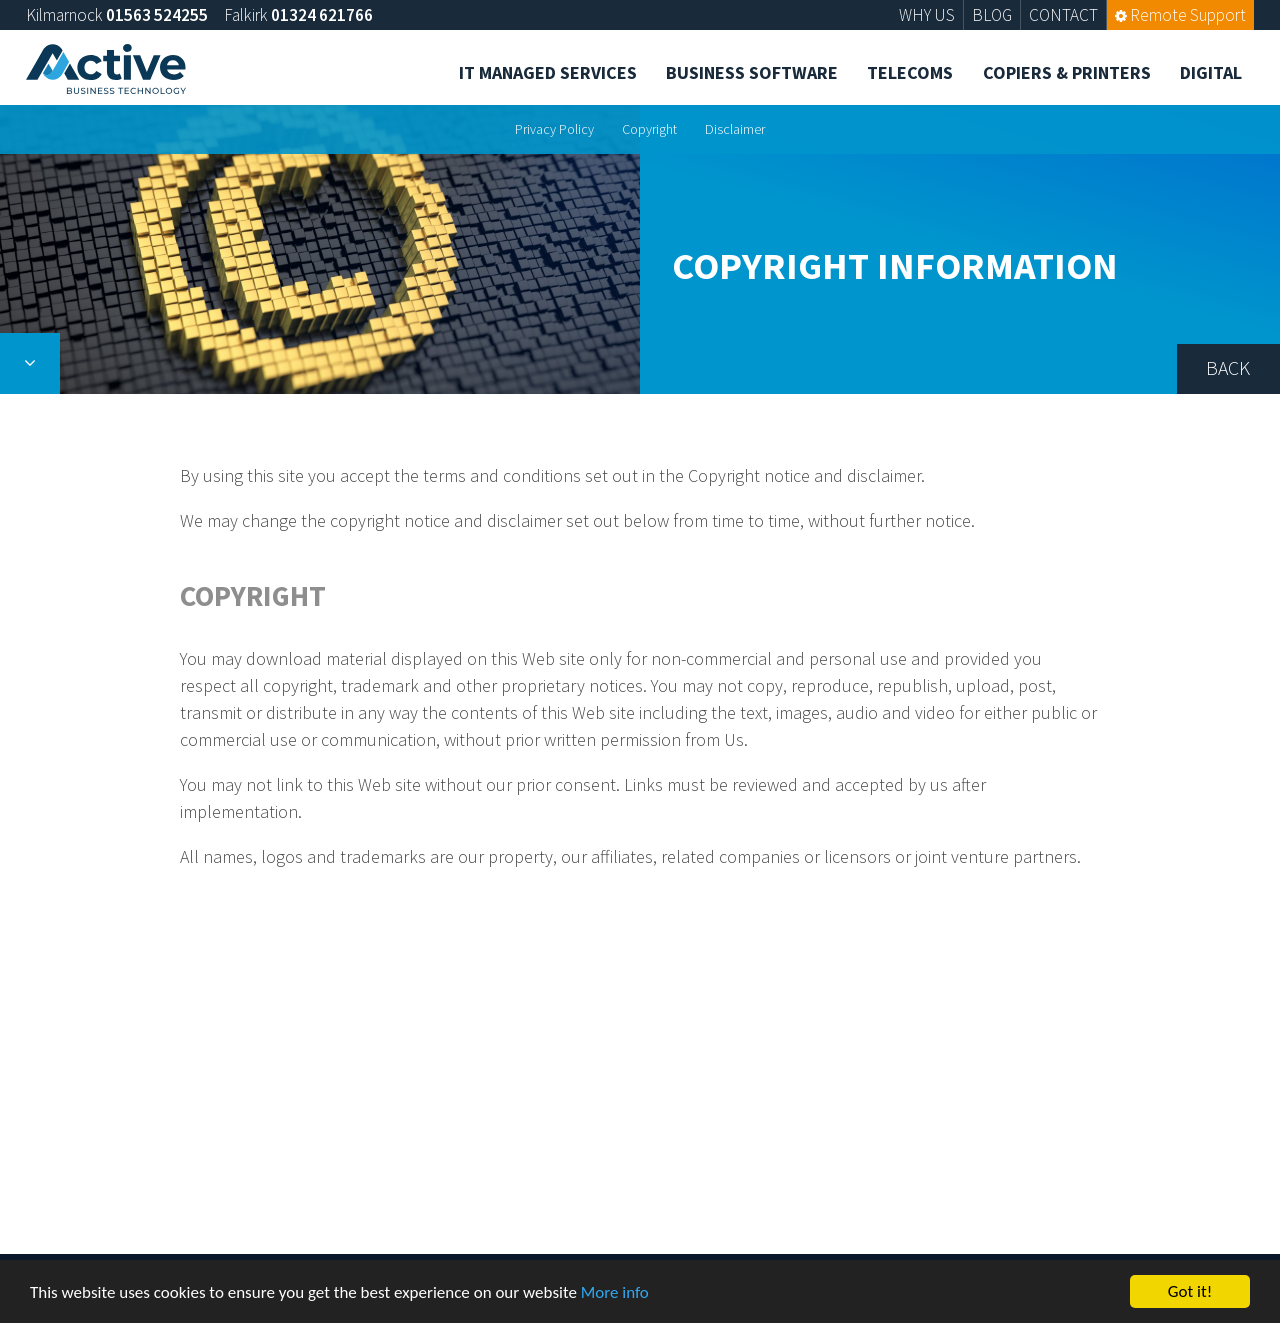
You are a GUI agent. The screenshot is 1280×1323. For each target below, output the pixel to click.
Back (1228, 368)
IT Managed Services (548, 72)
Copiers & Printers (1067, 72)
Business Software (752, 72)
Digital (1211, 72)
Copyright (649, 129)
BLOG (992, 15)
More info (615, 1293)
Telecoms (910, 72)
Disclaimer (735, 129)
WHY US (927, 15)
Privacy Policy (554, 129)
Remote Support (1180, 15)
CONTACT (1063, 15)
